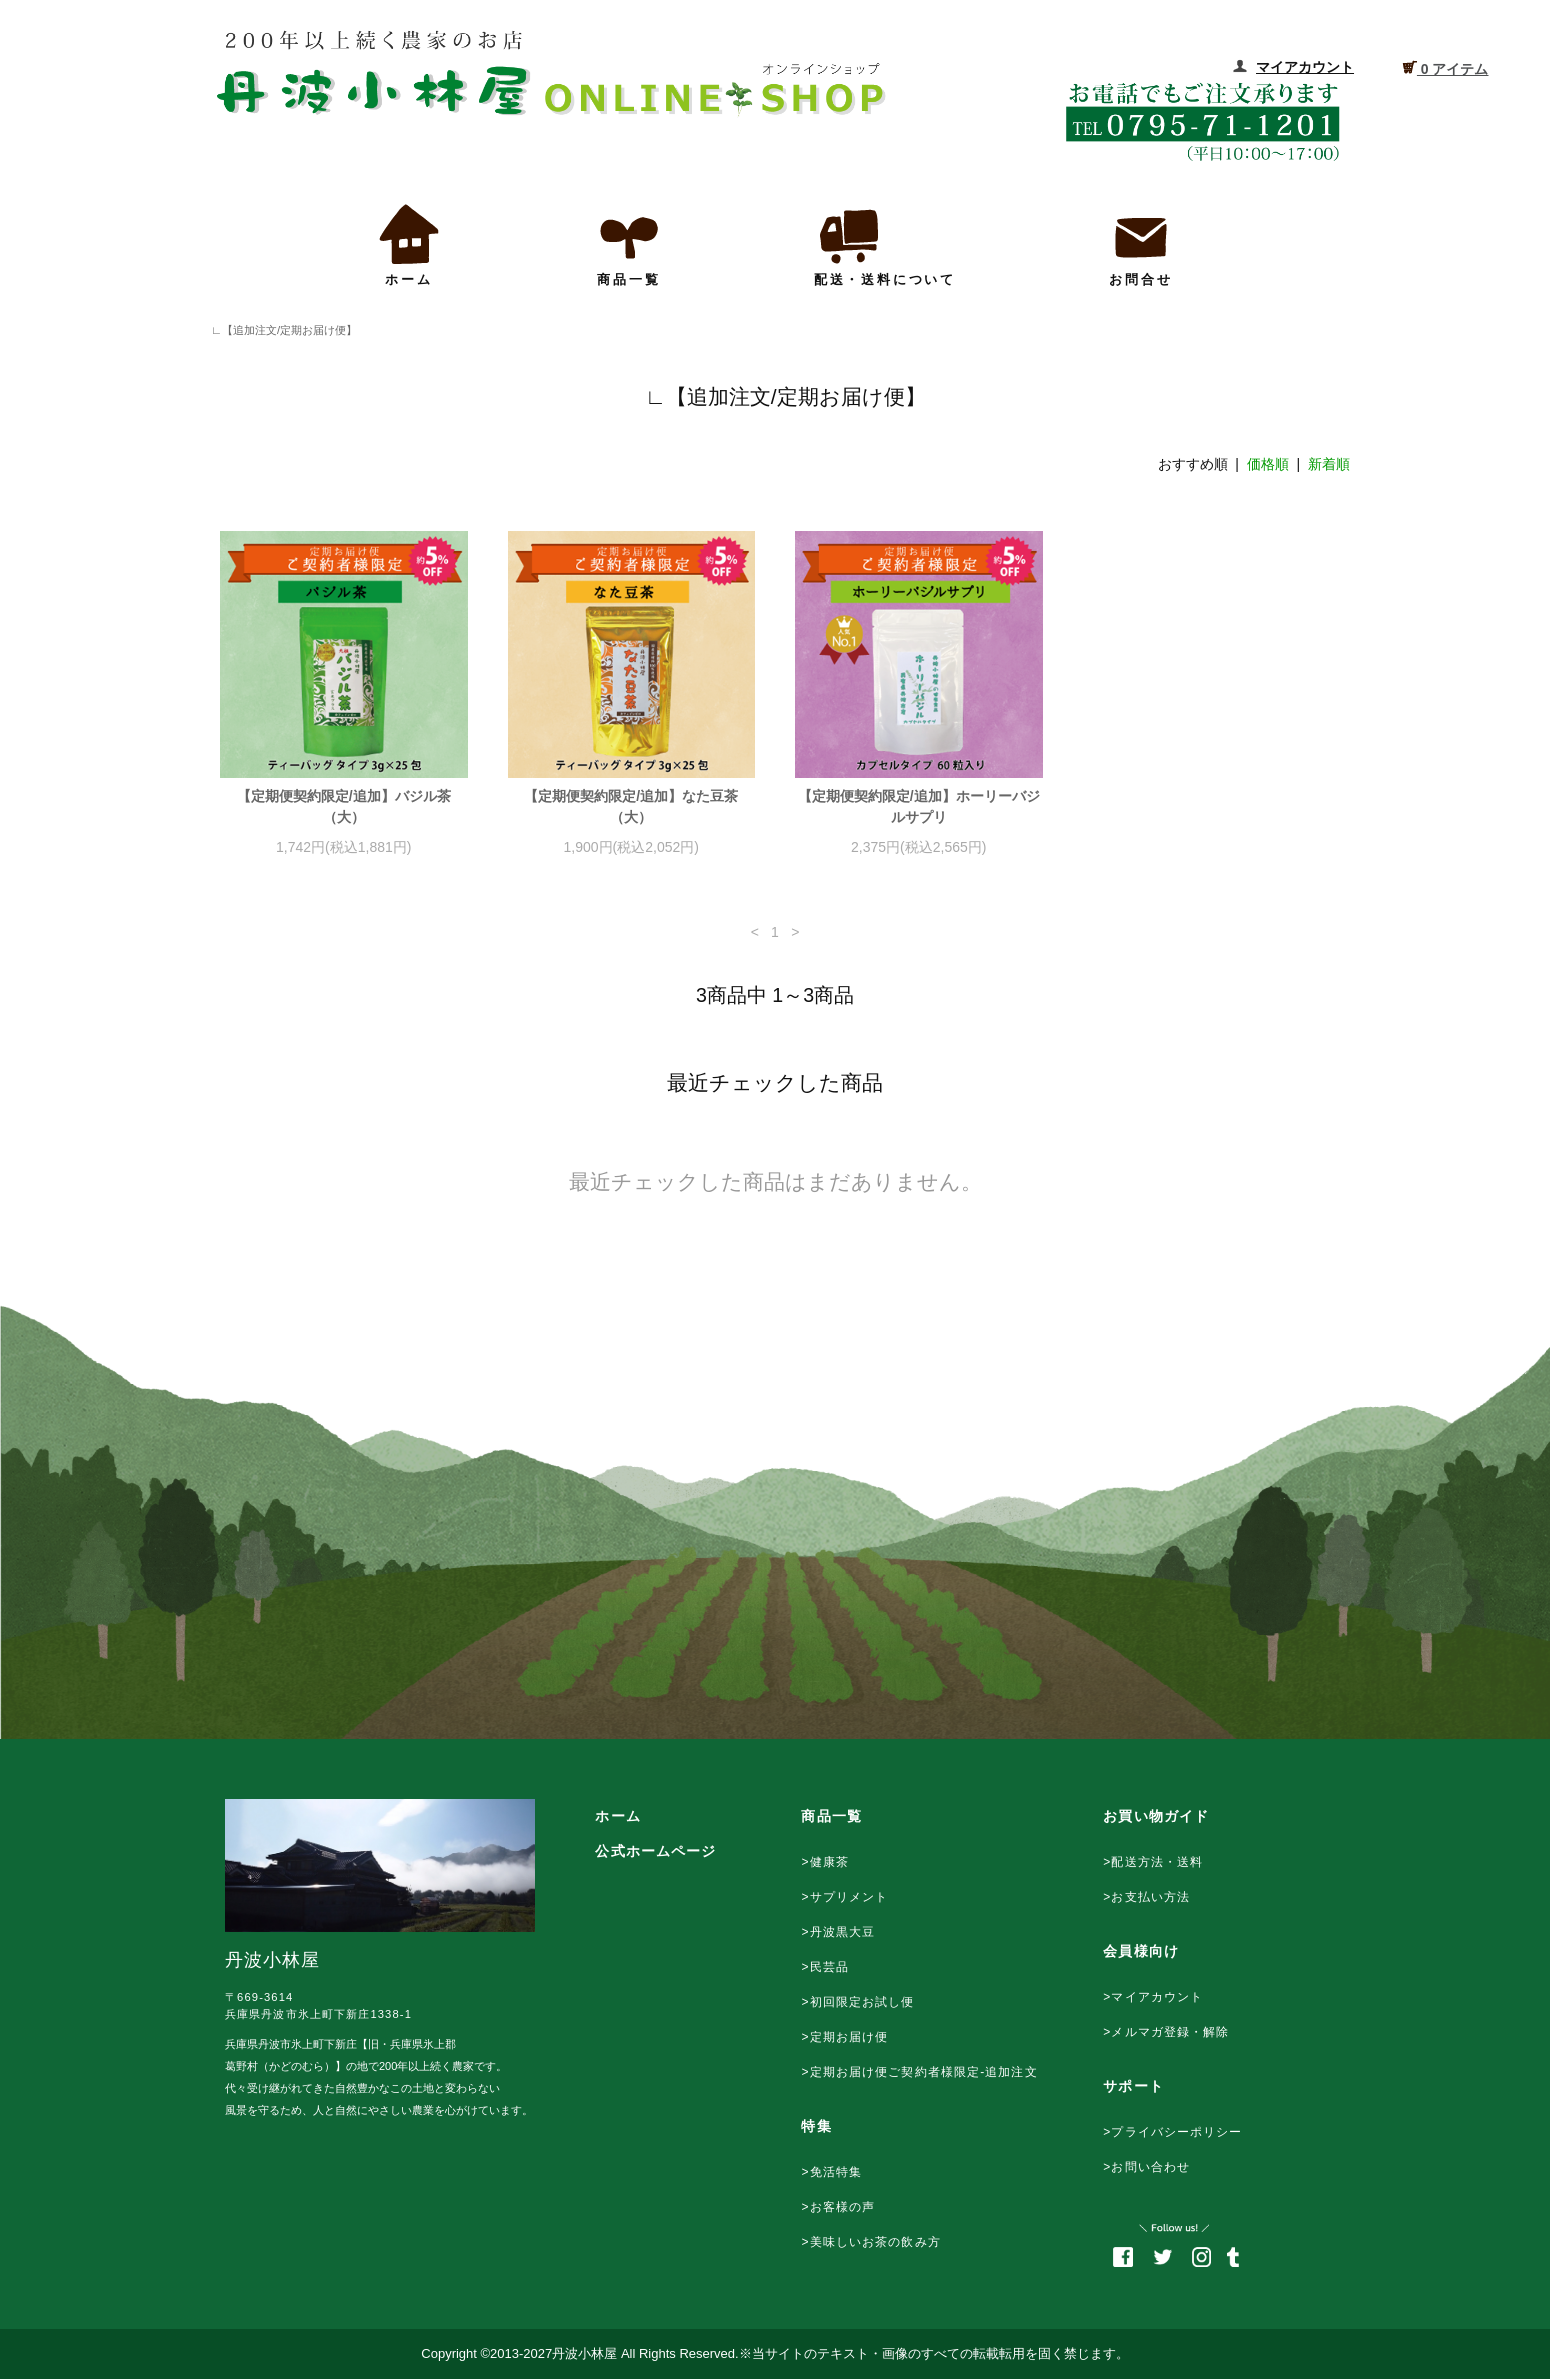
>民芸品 (825, 1967)
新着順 (1329, 464)
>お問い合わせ (1146, 2167)
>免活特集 (831, 2172)
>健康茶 (825, 1862)
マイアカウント (1305, 67)
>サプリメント (844, 1897)
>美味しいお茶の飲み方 (870, 2242)
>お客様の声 (838, 2207)
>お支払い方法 (1146, 1897)
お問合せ (1141, 243)
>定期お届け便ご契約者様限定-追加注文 (919, 2072)
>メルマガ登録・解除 (1166, 2032)
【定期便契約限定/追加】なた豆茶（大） (631, 806)
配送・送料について (885, 243)
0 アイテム (1445, 67)
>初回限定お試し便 (857, 2002)
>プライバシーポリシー (1172, 2132)
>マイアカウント (1153, 1997)
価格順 (1268, 464)
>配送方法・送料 (1153, 1862)
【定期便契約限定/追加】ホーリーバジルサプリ (919, 806)
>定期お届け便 (844, 2037)
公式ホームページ (655, 1851)
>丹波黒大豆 (838, 1932)
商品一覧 (629, 243)
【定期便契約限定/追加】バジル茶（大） (344, 806)
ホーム (409, 243)
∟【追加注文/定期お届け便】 (278, 330)
